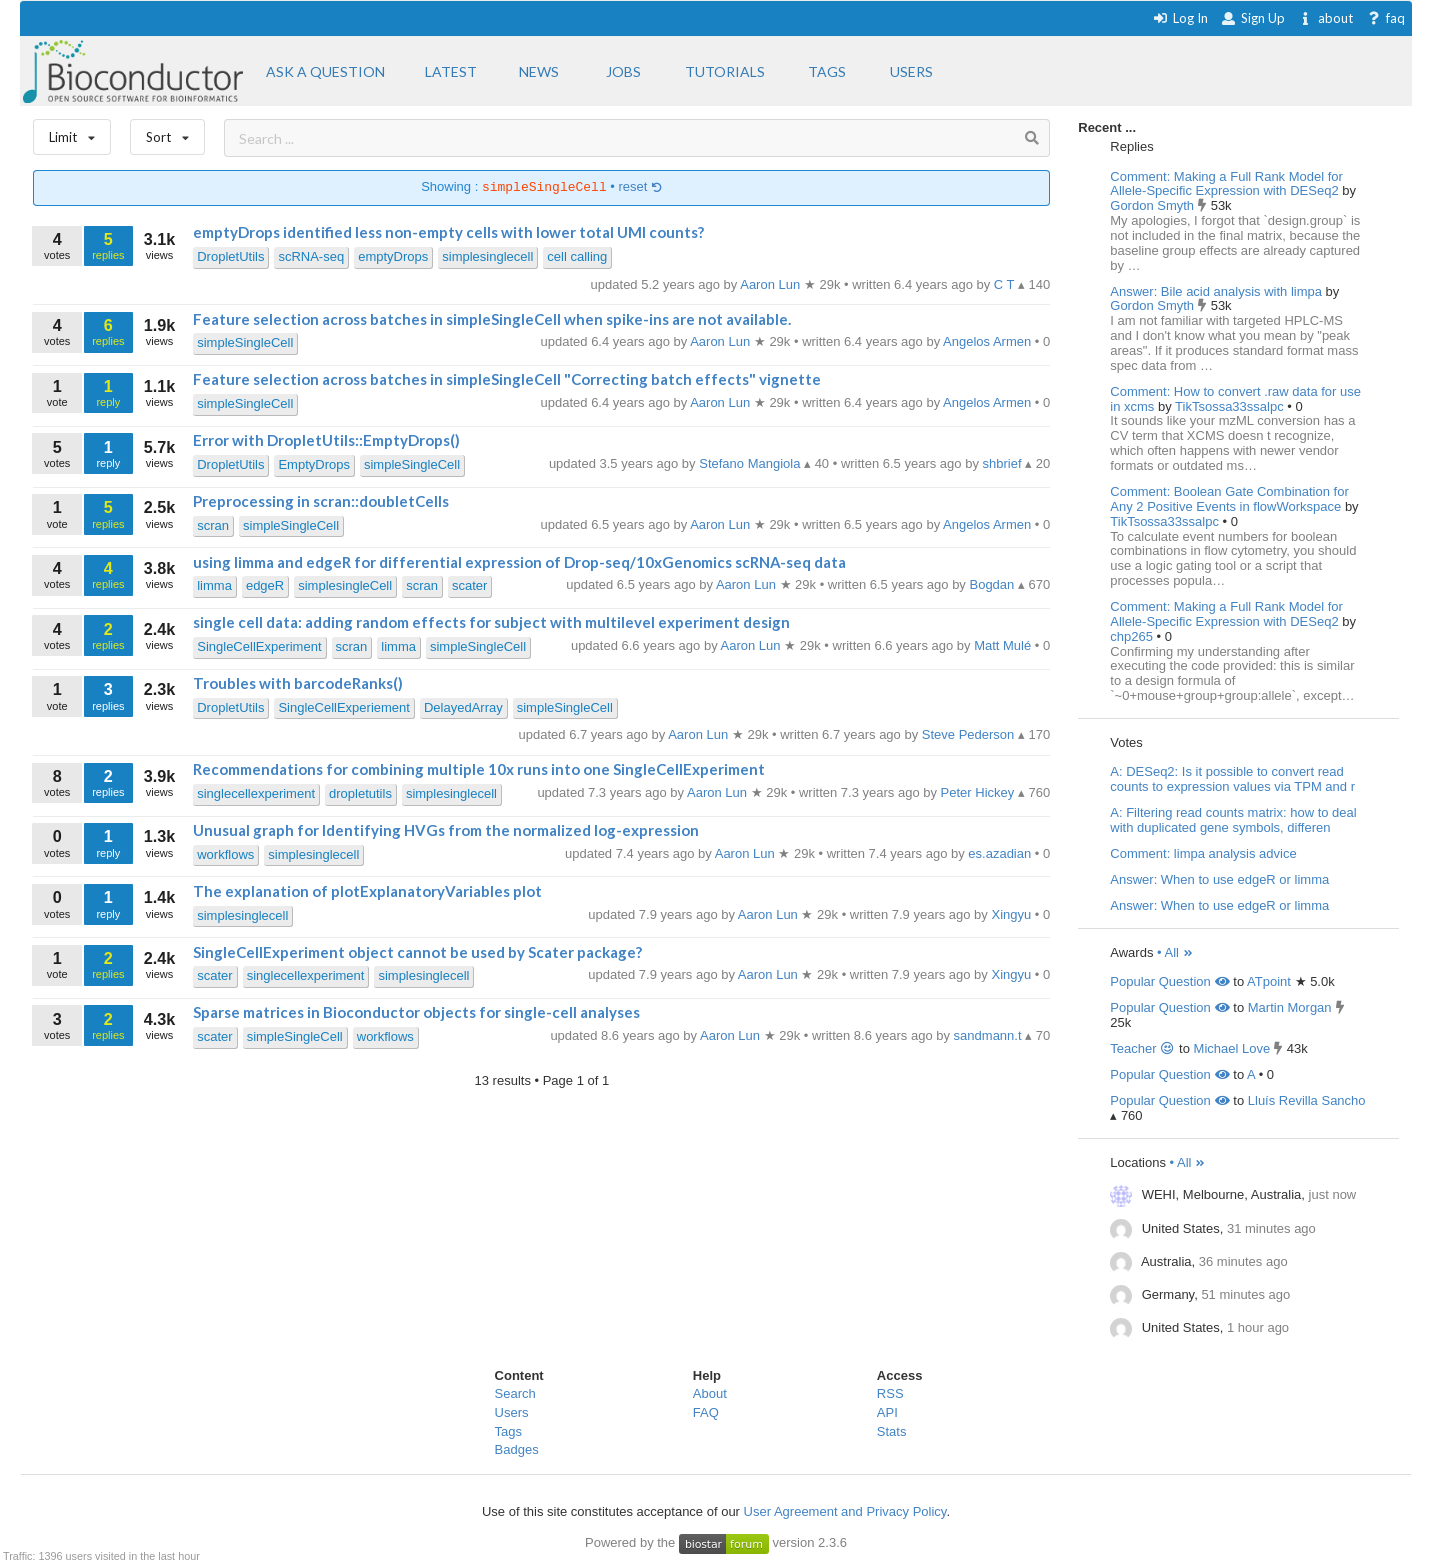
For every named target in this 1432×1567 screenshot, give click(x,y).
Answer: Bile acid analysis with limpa (1216, 291)
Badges (517, 1449)
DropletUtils (230, 256)
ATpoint (1269, 981)
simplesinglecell (487, 256)
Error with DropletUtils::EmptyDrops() (326, 440)
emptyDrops (393, 256)
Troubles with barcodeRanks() (298, 683)
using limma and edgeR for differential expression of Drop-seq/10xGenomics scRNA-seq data (519, 562)
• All (1175, 952)
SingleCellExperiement (344, 707)
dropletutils (360, 793)
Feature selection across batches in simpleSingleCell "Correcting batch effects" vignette (507, 379)
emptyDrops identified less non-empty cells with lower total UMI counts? (448, 232)
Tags (508, 1431)
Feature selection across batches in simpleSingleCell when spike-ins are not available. (492, 319)
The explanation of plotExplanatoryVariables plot (367, 891)
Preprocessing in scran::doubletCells (321, 501)
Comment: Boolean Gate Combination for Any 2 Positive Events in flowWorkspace (1229, 499)
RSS (890, 1393)
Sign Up (1253, 18)
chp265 (1133, 636)
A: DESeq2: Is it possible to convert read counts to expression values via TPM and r (1232, 779)
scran (213, 525)
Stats (892, 1431)
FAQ (706, 1412)
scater (469, 585)
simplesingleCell (345, 585)
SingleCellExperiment (259, 646)
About (710, 1393)
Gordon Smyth (1153, 205)
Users (512, 1412)
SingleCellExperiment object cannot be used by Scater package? (417, 952)
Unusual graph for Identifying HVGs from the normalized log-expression (446, 830)
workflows (225, 854)
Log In (1180, 18)
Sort (167, 132)
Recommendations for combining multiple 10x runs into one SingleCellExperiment (479, 769)
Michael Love (1232, 1048)
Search (515, 1393)
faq (1385, 18)
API (887, 1412)
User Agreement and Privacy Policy (845, 1511)
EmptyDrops (314, 464)
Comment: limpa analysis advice (1203, 853)
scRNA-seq (311, 256)
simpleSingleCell (245, 342)
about (1325, 18)
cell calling (577, 256)
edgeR (265, 585)
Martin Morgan (1290, 1007)
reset (641, 187)
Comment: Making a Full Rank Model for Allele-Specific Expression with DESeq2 (1226, 184)
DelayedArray (463, 707)
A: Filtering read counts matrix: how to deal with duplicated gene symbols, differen (1233, 820)
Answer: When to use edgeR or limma (1219, 879)
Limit (72, 132)
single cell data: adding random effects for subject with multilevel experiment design (491, 622)
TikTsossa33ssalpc (1231, 406)
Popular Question (1169, 981)
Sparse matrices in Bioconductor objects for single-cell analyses (416, 1012)
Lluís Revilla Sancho (1307, 1100)
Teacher (1142, 1048)
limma (214, 585)
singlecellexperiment (256, 793)
